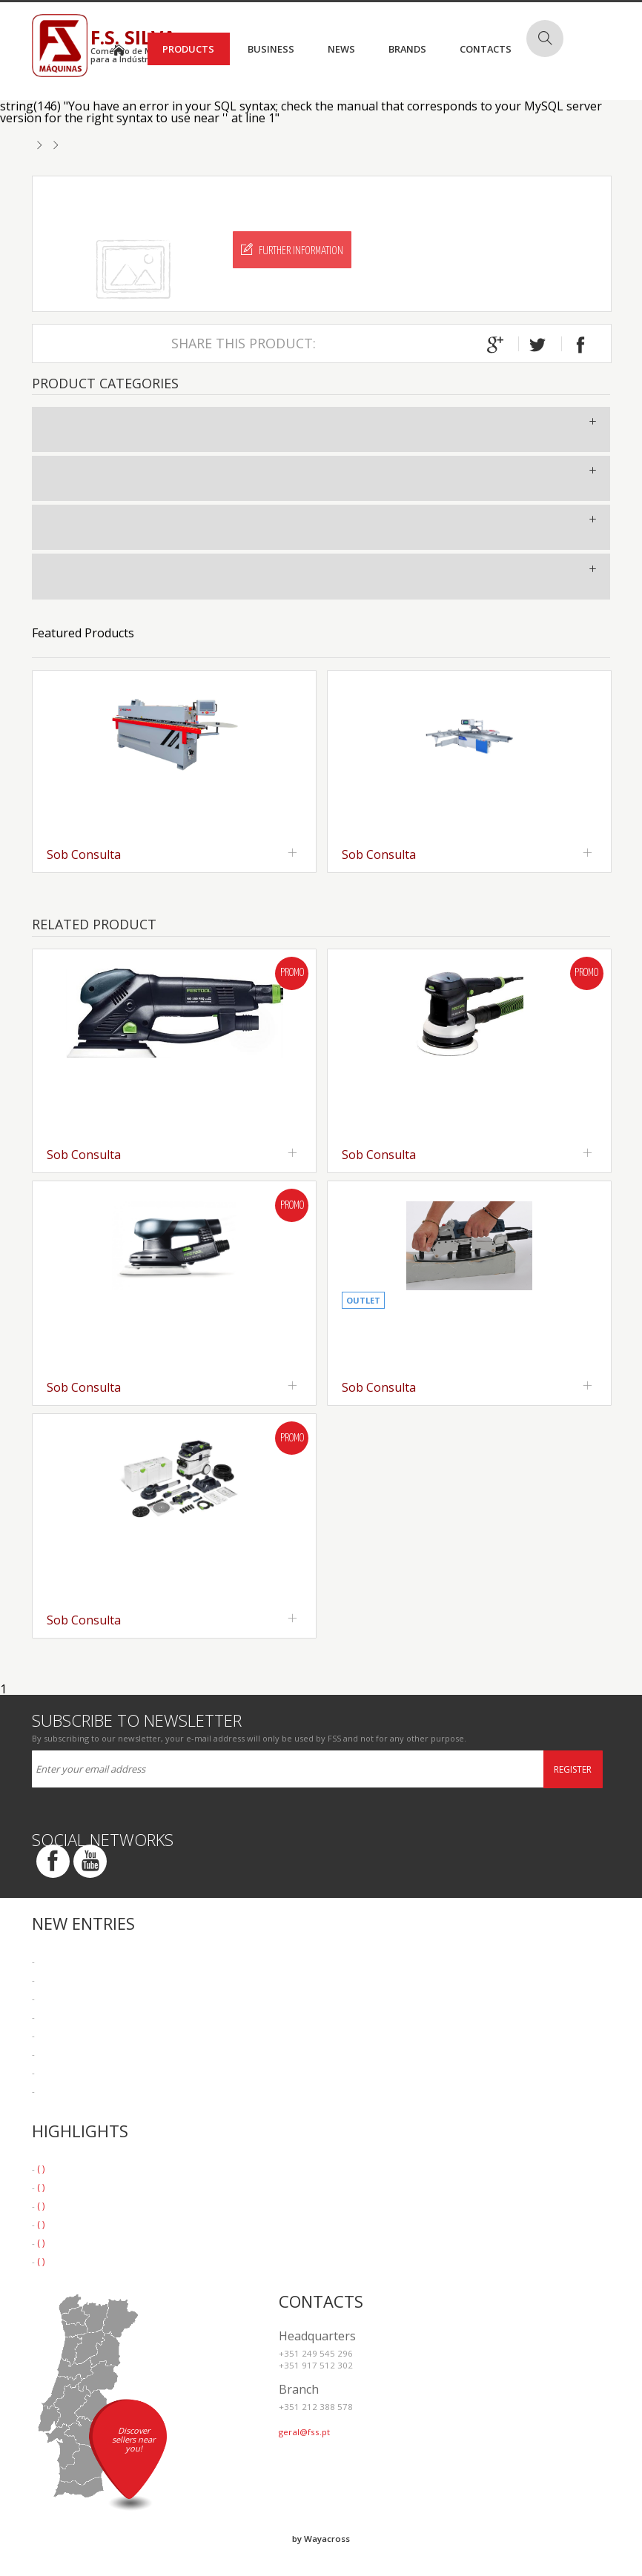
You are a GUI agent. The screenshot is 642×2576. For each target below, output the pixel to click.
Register (573, 1769)
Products (188, 49)
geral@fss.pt (304, 2431)
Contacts (486, 49)
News (341, 49)
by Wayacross (321, 2538)
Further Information (292, 249)
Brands (407, 49)
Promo (292, 973)
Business (271, 49)
